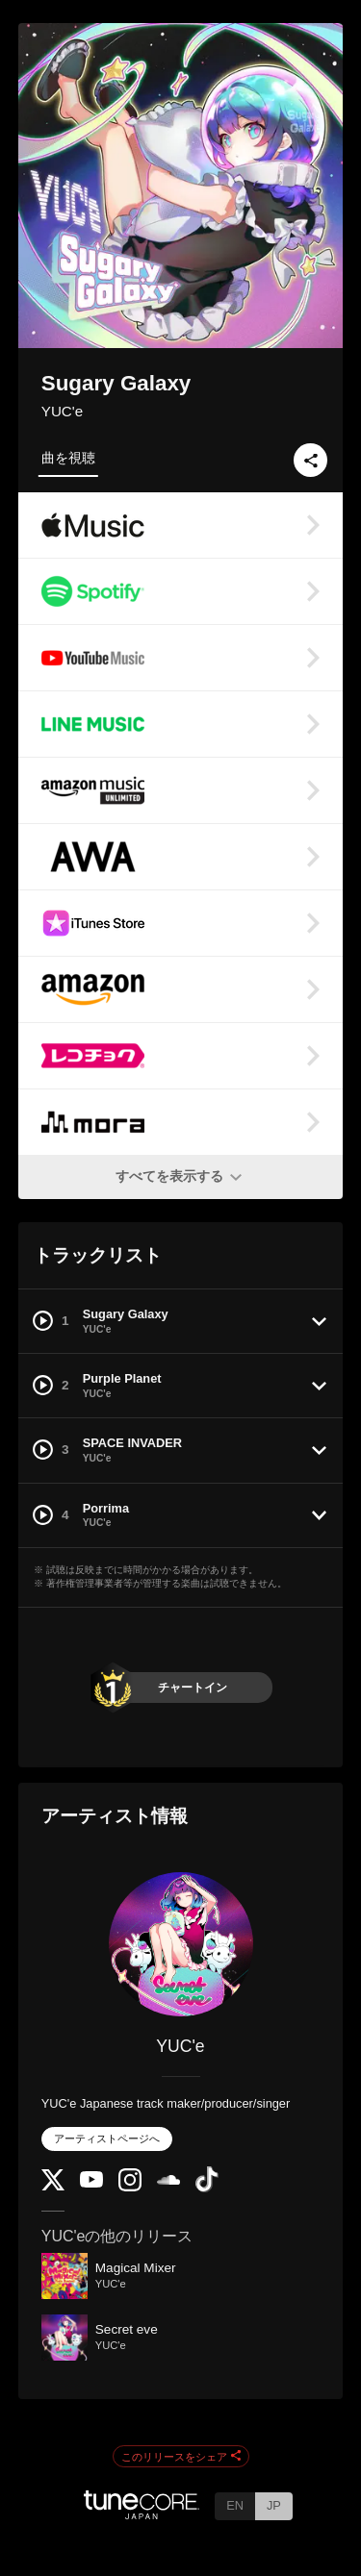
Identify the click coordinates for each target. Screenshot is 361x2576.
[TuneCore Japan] (141, 2514)
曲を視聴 (68, 457)
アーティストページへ (107, 2138)
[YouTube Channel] (91, 2183)
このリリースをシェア (181, 2457)
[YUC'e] (181, 1944)
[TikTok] (207, 2188)
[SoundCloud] (168, 2180)
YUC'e (62, 411)
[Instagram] (130, 2187)
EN (235, 2505)
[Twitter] (52, 2186)
